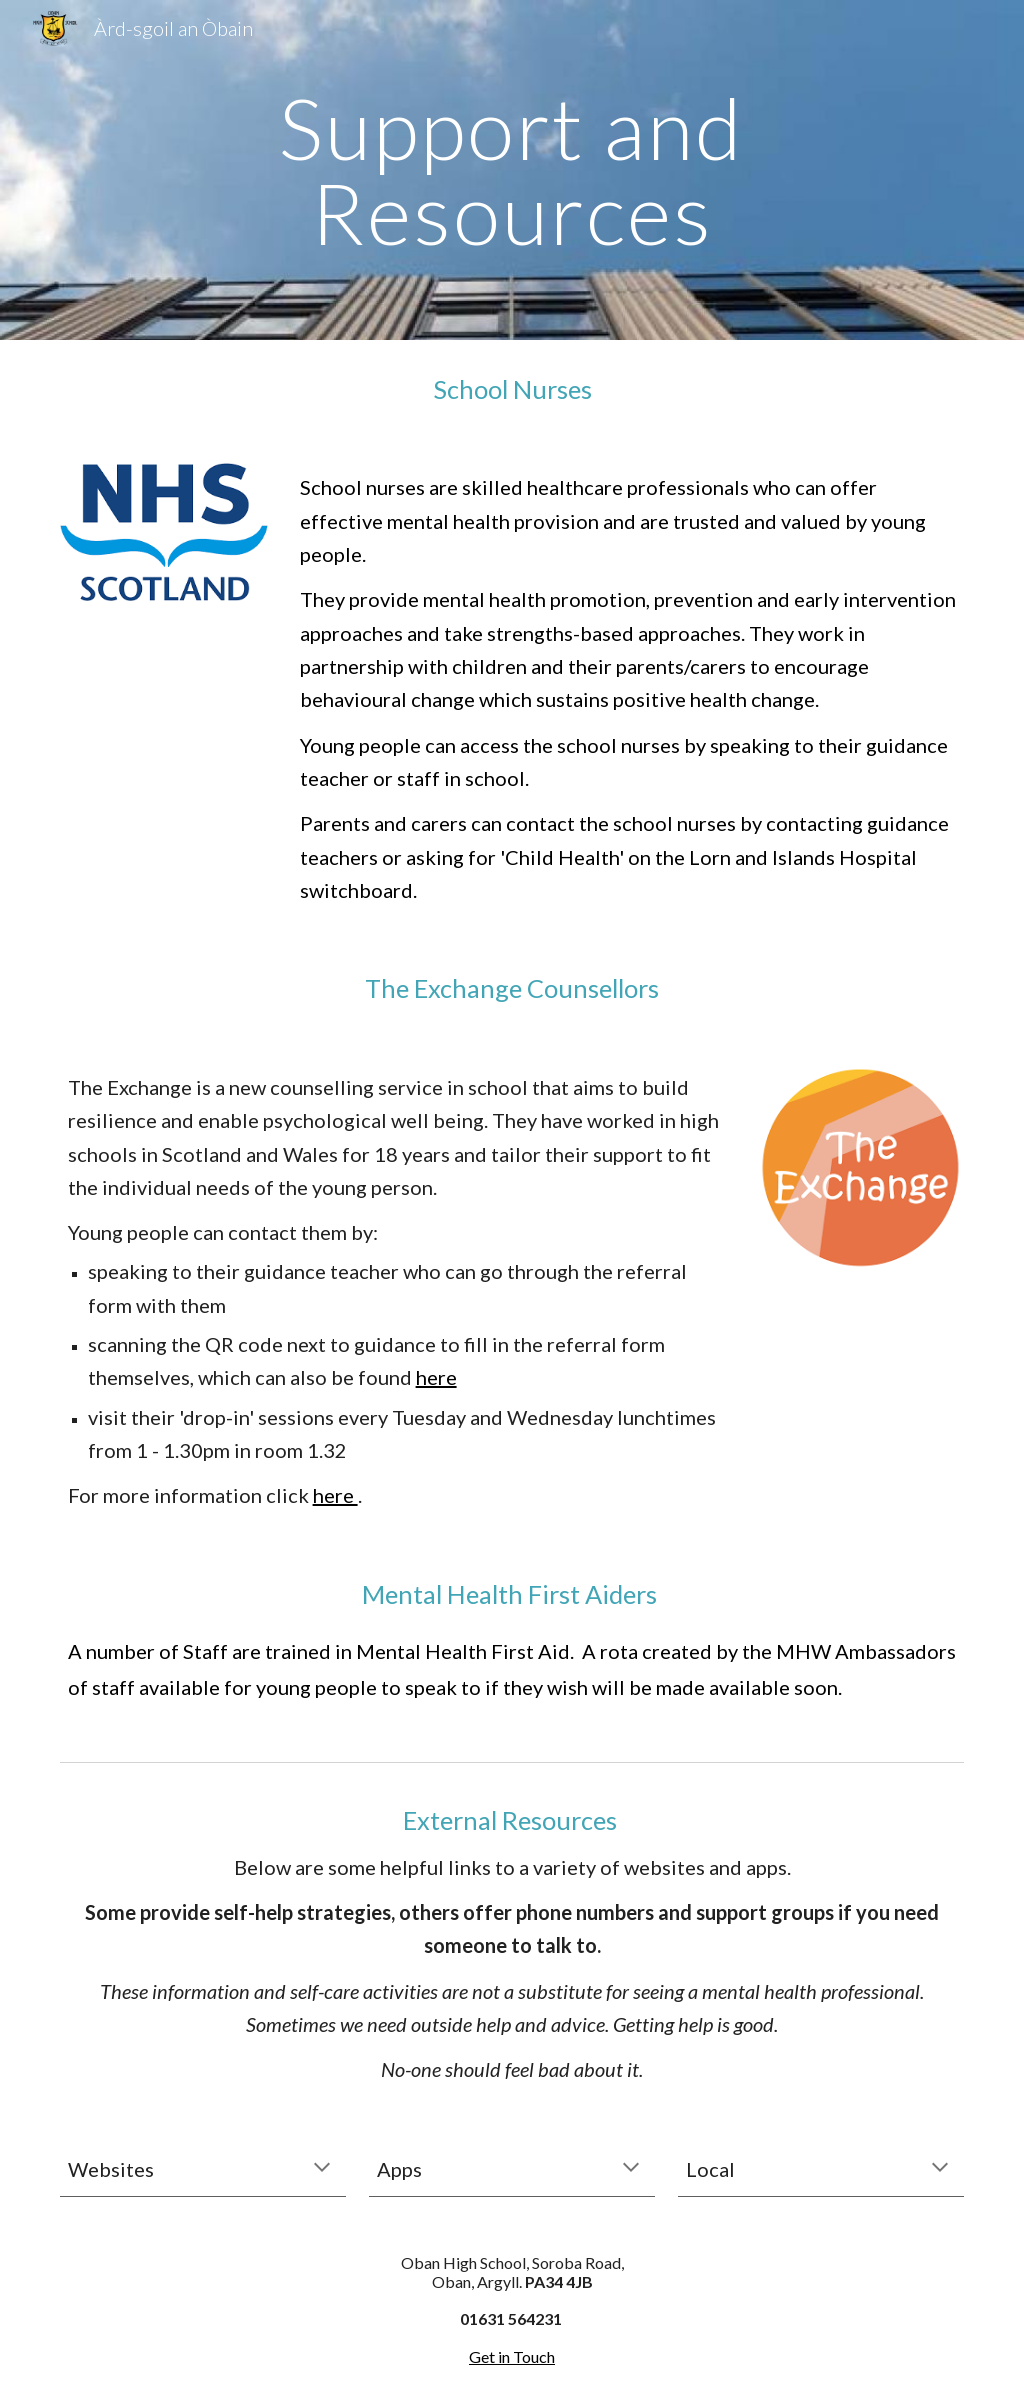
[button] (322, 2169)
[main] (511, 170)
